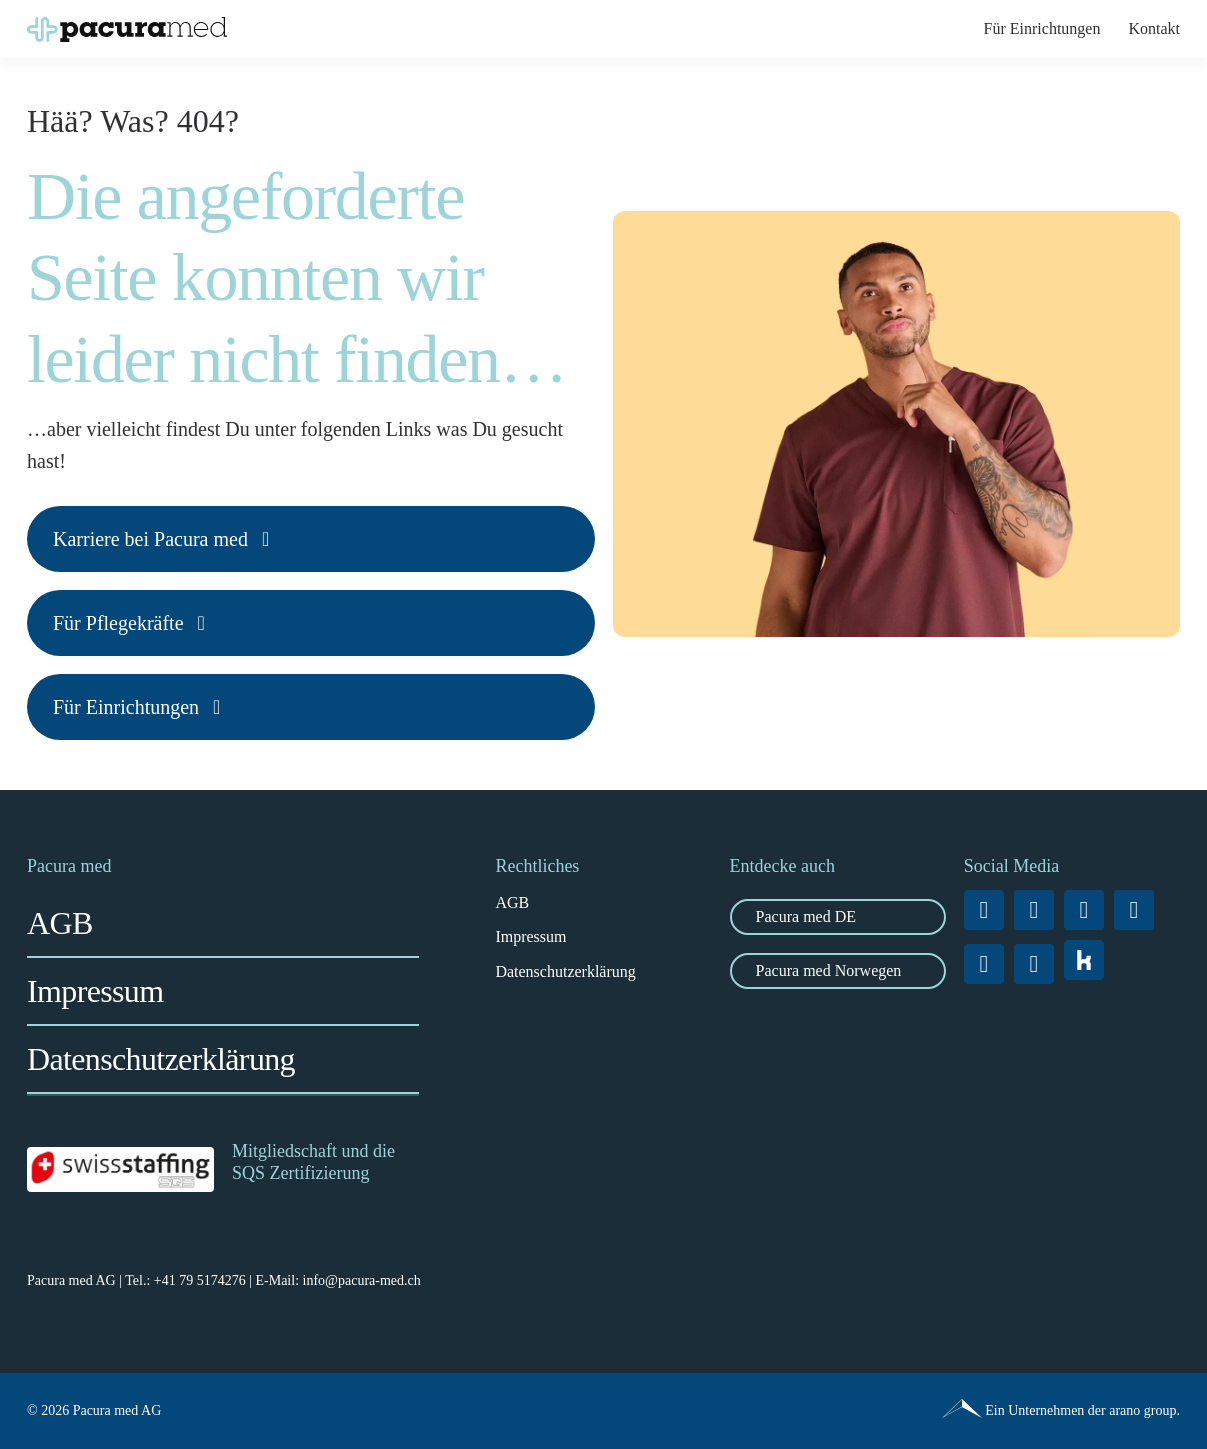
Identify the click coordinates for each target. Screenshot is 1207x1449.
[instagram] (1034, 910)
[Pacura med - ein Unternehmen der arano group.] (897, 1411)
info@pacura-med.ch (362, 1280)
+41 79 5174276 (200, 1280)
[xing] (1134, 910)
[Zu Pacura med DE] (838, 917)
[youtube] (1034, 964)
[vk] (1084, 960)
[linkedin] (1084, 910)
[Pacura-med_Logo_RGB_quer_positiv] (127, 24)
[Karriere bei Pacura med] (311, 539)
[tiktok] (984, 964)
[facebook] (984, 910)
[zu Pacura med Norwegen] (838, 971)
